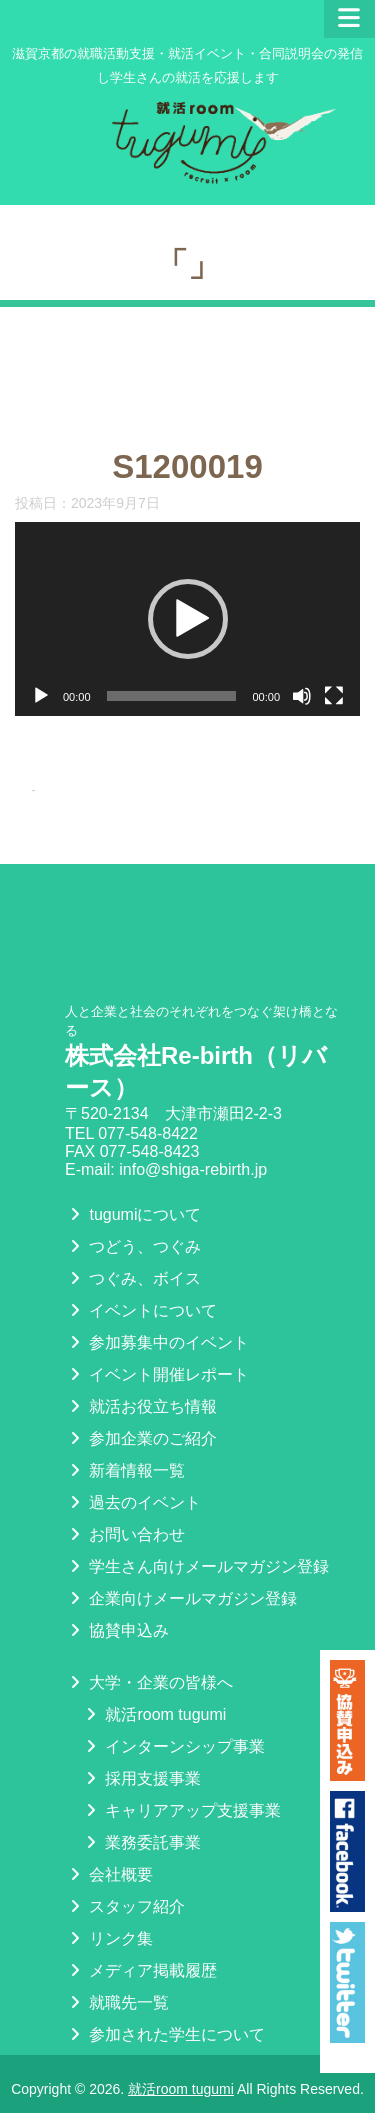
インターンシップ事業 (173, 1715)
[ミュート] (302, 696)
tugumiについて (133, 1183)
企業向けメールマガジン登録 (181, 1567)
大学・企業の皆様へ (149, 1651)
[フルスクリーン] (334, 696)
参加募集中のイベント (157, 1311)
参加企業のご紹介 (141, 1407)
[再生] (41, 696)
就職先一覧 (117, 1971)
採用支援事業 (141, 1747)
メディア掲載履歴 (141, 1939)
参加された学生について (165, 2003)
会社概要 (109, 1843)
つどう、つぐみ (133, 1215)
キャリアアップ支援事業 (181, 1779)
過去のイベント (133, 1471)
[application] (187, 619)
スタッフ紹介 (125, 1875)
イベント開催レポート (157, 1343)
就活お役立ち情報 (141, 1375)
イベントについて (141, 1279)
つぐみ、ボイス (133, 1247)
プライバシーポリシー (157, 2035)
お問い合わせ (125, 1503)
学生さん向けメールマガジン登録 (197, 1535)
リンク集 (109, 1907)
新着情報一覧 (125, 1439)
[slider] (172, 696)
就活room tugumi (153, 1683)
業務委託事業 (141, 1811)
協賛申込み (117, 1599)
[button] (188, 619)
